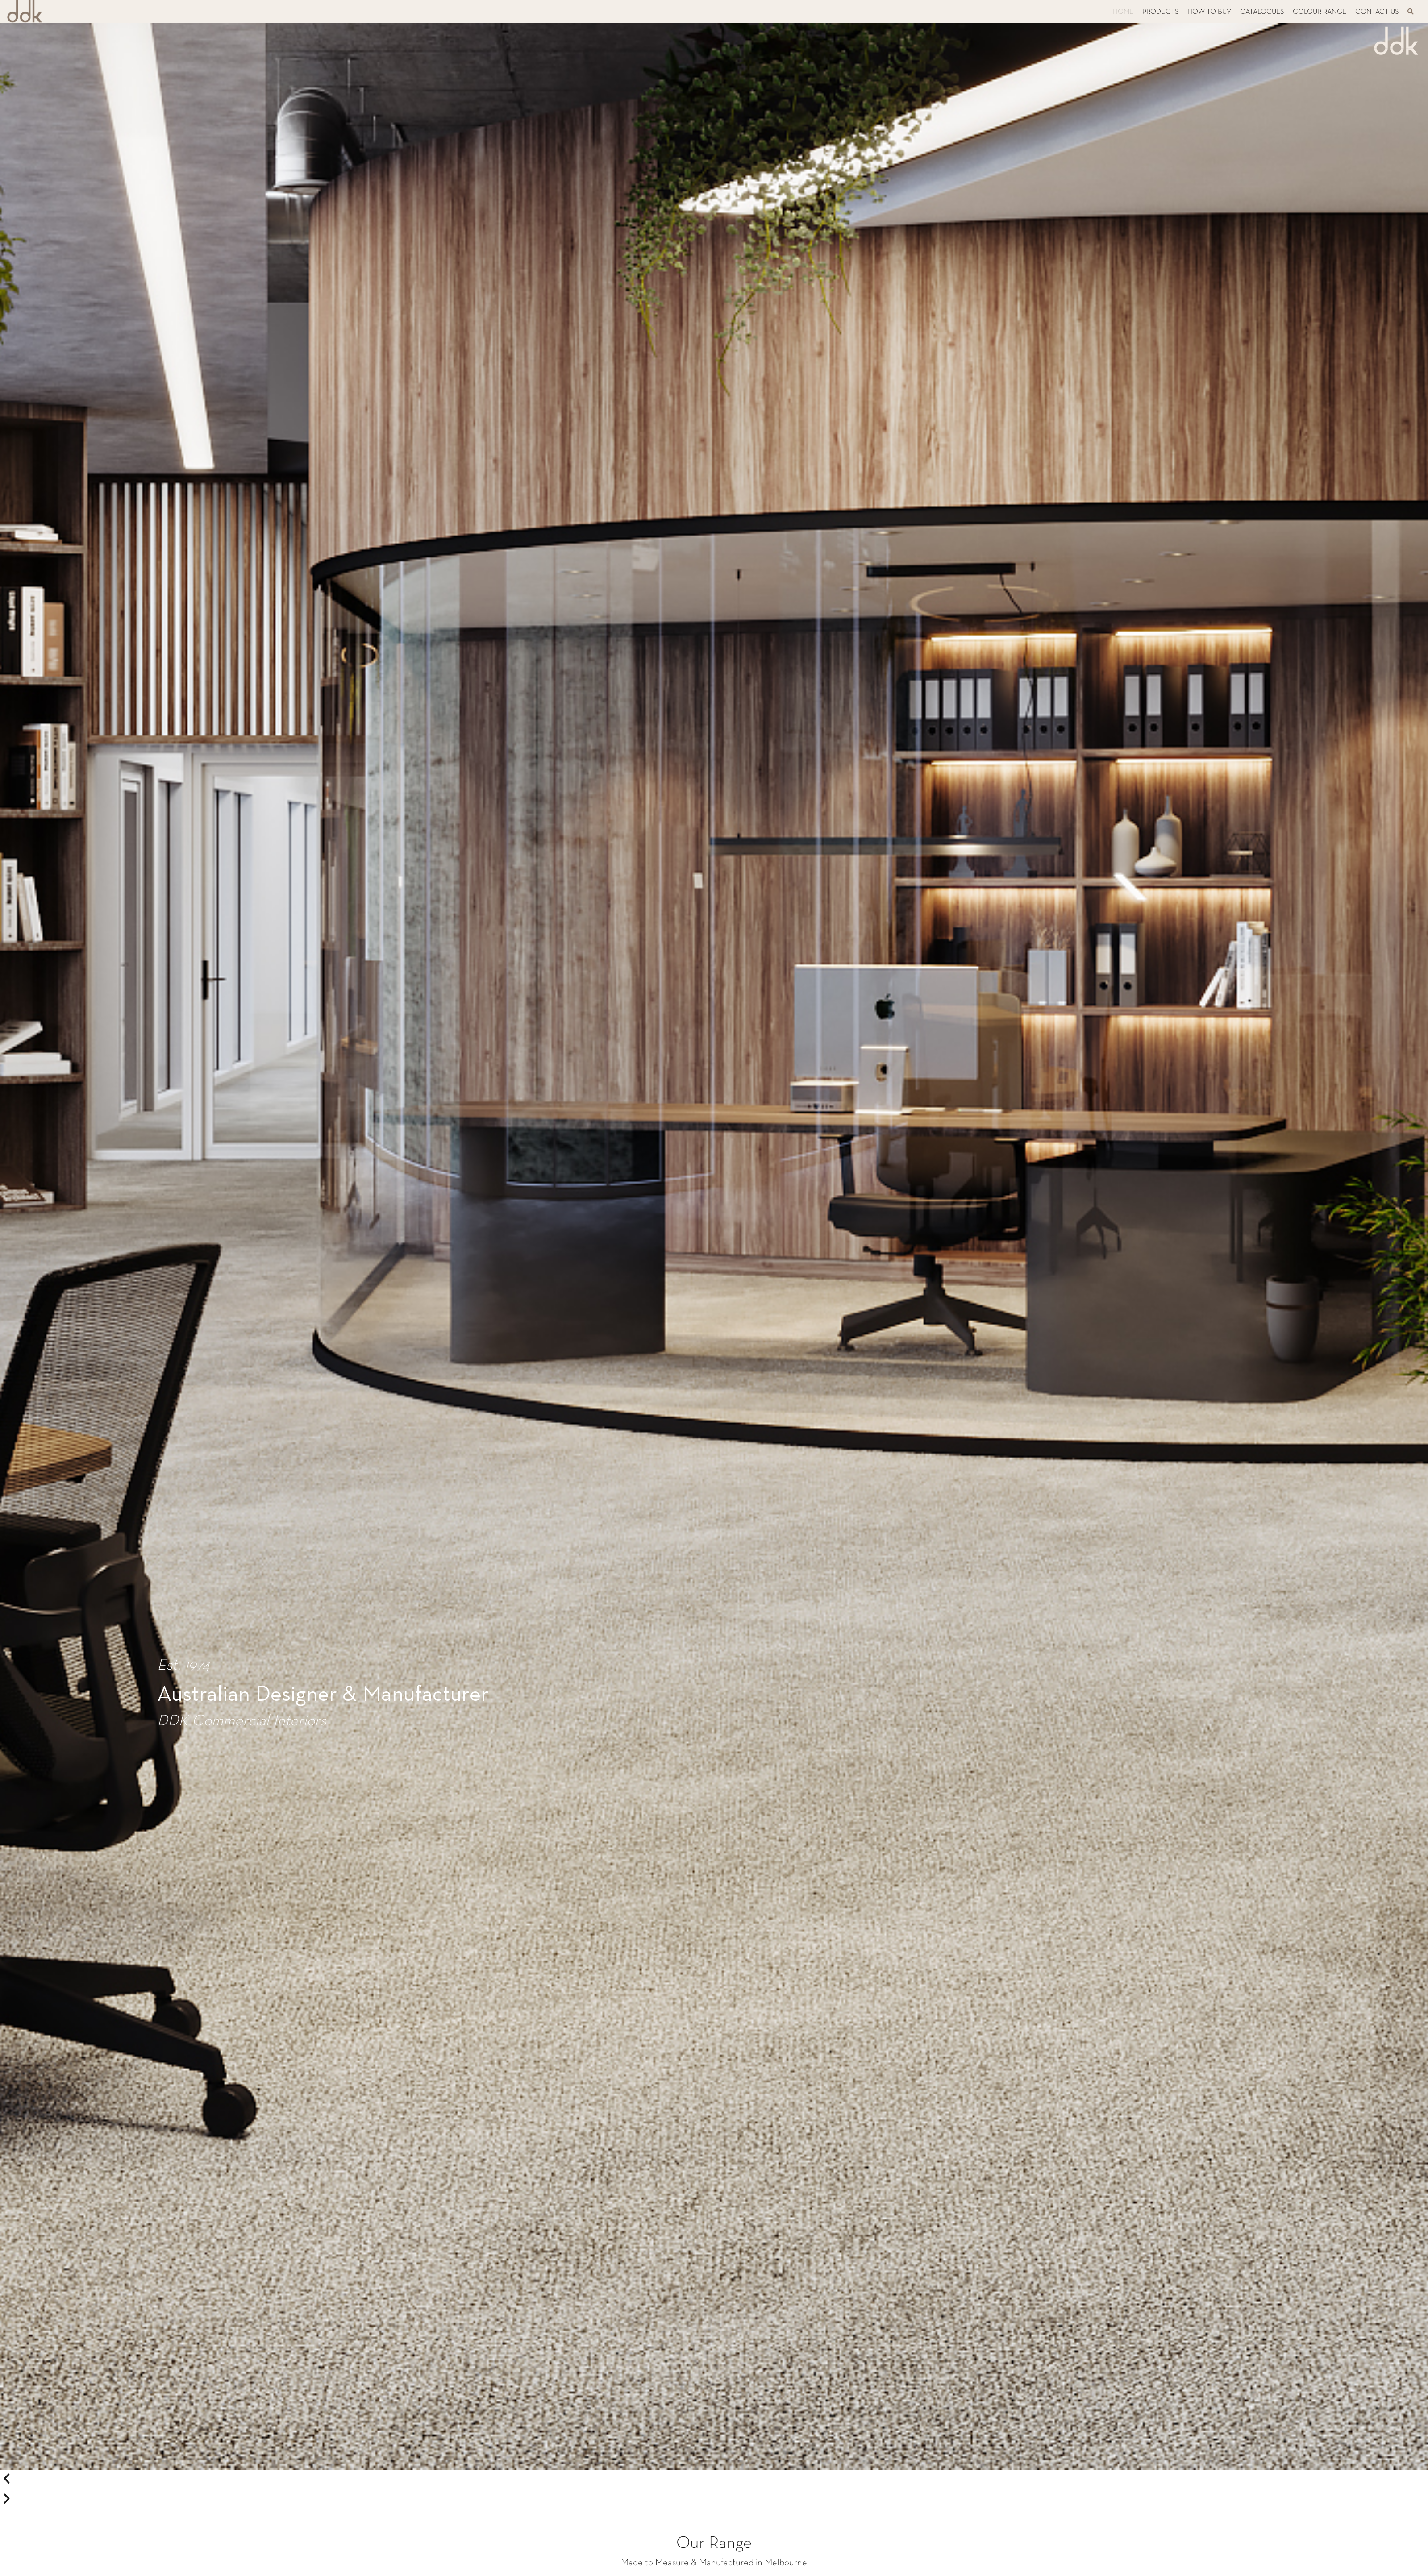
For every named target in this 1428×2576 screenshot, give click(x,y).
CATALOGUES (1262, 12)
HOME (1123, 12)
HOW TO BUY (1209, 12)
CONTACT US (1377, 12)
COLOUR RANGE (1319, 12)
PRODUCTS (1160, 12)
